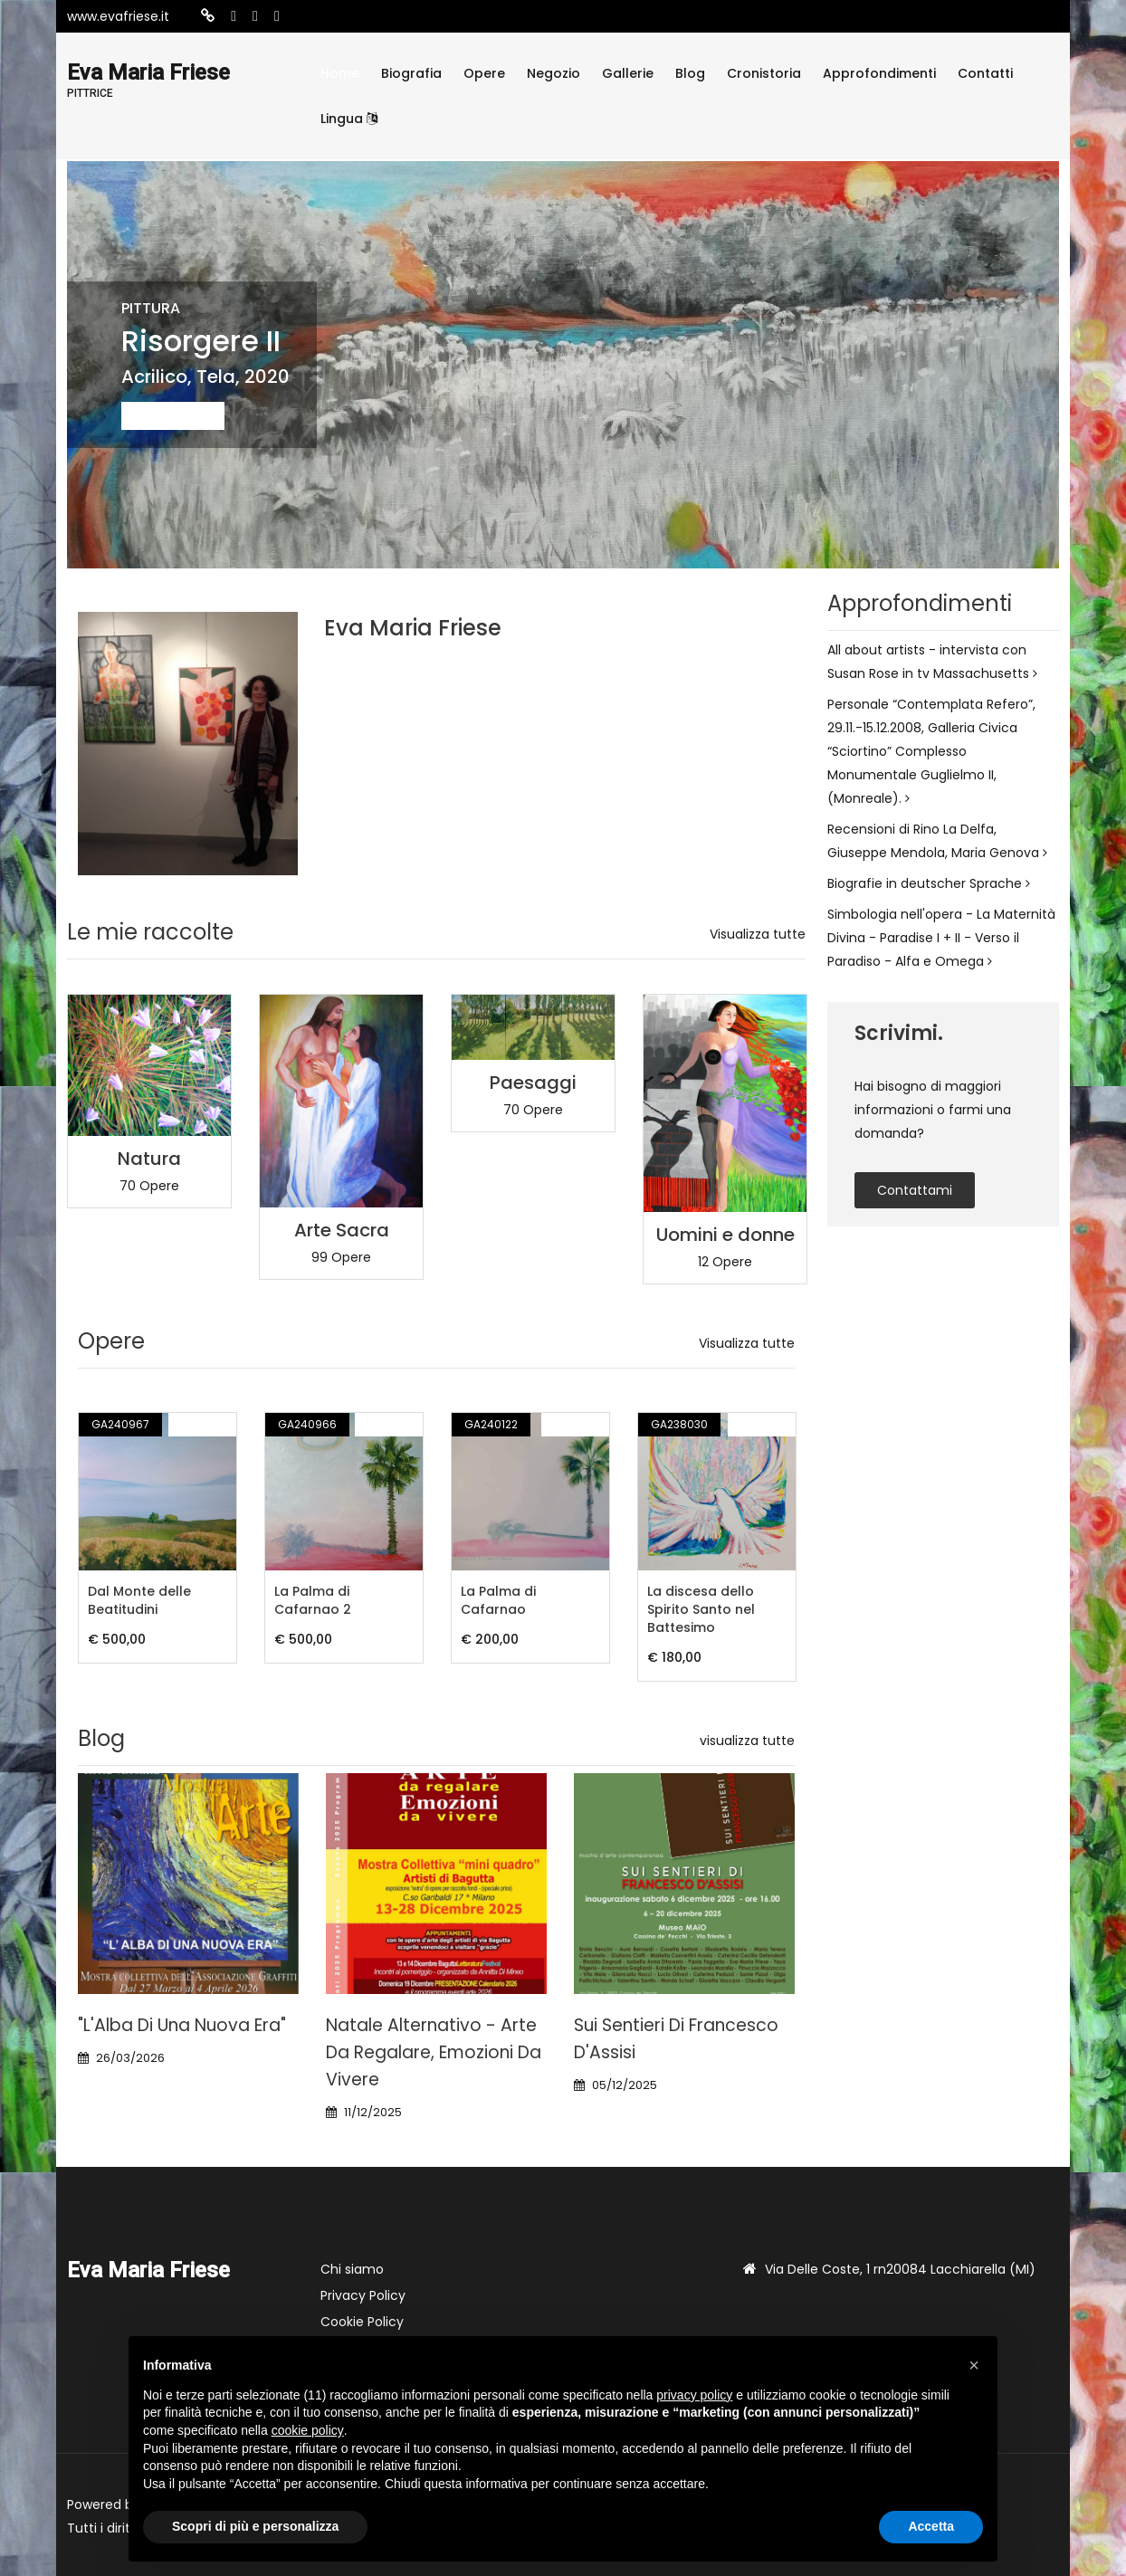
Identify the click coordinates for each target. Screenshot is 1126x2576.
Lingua (348, 119)
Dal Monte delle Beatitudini (139, 1600)
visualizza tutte (747, 1741)
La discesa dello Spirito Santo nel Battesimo (701, 1609)
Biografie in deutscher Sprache (928, 883)
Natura (149, 1158)
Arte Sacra (341, 1230)
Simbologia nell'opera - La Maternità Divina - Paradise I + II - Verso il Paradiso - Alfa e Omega (941, 937)
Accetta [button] (931, 2526)
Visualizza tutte (758, 934)
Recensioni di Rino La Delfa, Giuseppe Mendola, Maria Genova (937, 841)
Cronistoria (764, 73)
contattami (914, 1190)
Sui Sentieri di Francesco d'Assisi (676, 2039)
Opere (484, 73)
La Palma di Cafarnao (498, 1600)
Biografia (411, 73)
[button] (973, 2365)
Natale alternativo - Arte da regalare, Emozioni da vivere (433, 2052)
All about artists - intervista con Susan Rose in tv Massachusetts (932, 661)
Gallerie (628, 73)
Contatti (985, 73)
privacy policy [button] (694, 2395)
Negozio (553, 73)
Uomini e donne (725, 1234)
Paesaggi (533, 1082)
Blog (690, 73)
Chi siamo (352, 2269)
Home (339, 73)
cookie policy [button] (308, 2430)
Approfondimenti (879, 73)
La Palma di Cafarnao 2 (312, 1600)
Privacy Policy (363, 2295)
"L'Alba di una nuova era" (182, 2025)
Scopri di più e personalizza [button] (255, 2526)
